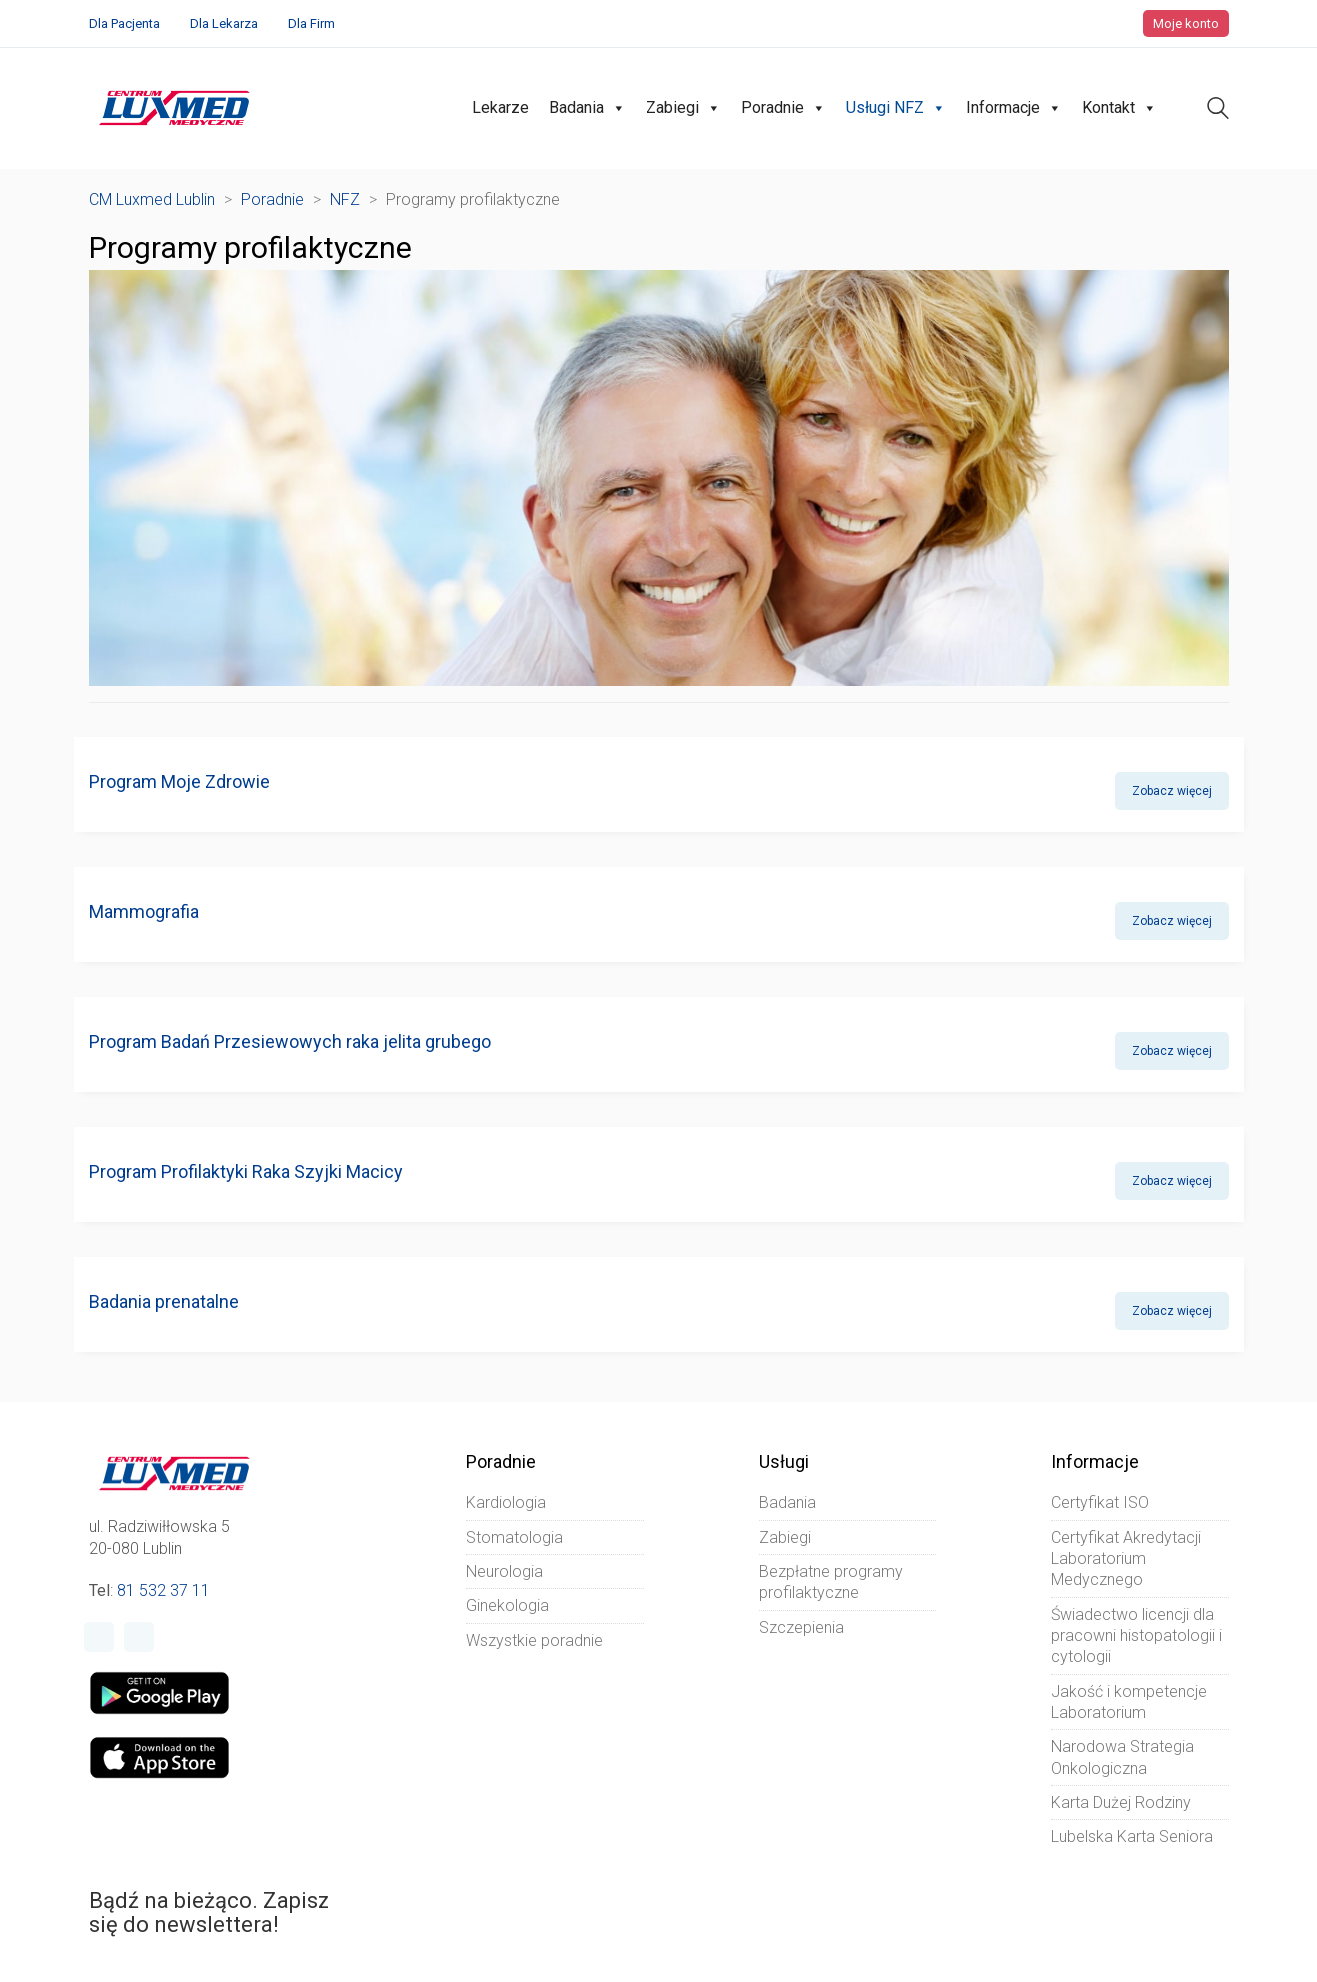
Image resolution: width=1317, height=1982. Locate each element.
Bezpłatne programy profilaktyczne (831, 1582)
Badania (587, 108)
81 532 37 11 (163, 1590)
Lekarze (500, 107)
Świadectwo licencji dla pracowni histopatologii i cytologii (1136, 1636)
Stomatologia (514, 1537)
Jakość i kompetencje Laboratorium (1129, 1702)
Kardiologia (506, 1502)
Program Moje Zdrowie (179, 781)
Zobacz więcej (1172, 791)
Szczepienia (801, 1627)
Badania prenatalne (164, 1301)
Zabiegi (683, 108)
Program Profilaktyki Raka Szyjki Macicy (246, 1171)
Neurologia (504, 1571)
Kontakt (1119, 108)
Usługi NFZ (896, 108)
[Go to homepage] (174, 108)
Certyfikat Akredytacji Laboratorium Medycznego (1126, 1559)
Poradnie (783, 108)
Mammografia (144, 911)
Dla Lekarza (224, 23)
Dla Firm (311, 23)
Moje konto (1186, 23)
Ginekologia (507, 1605)
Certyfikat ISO (1100, 1502)
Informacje (1014, 108)
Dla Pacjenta (124, 23)
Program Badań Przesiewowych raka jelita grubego (290, 1041)
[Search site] (1218, 110)
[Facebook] (99, 1637)
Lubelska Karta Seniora (1132, 1836)
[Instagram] (139, 1637)
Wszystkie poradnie (534, 1640)
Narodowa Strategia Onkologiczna (1122, 1757)
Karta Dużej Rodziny (1121, 1802)
